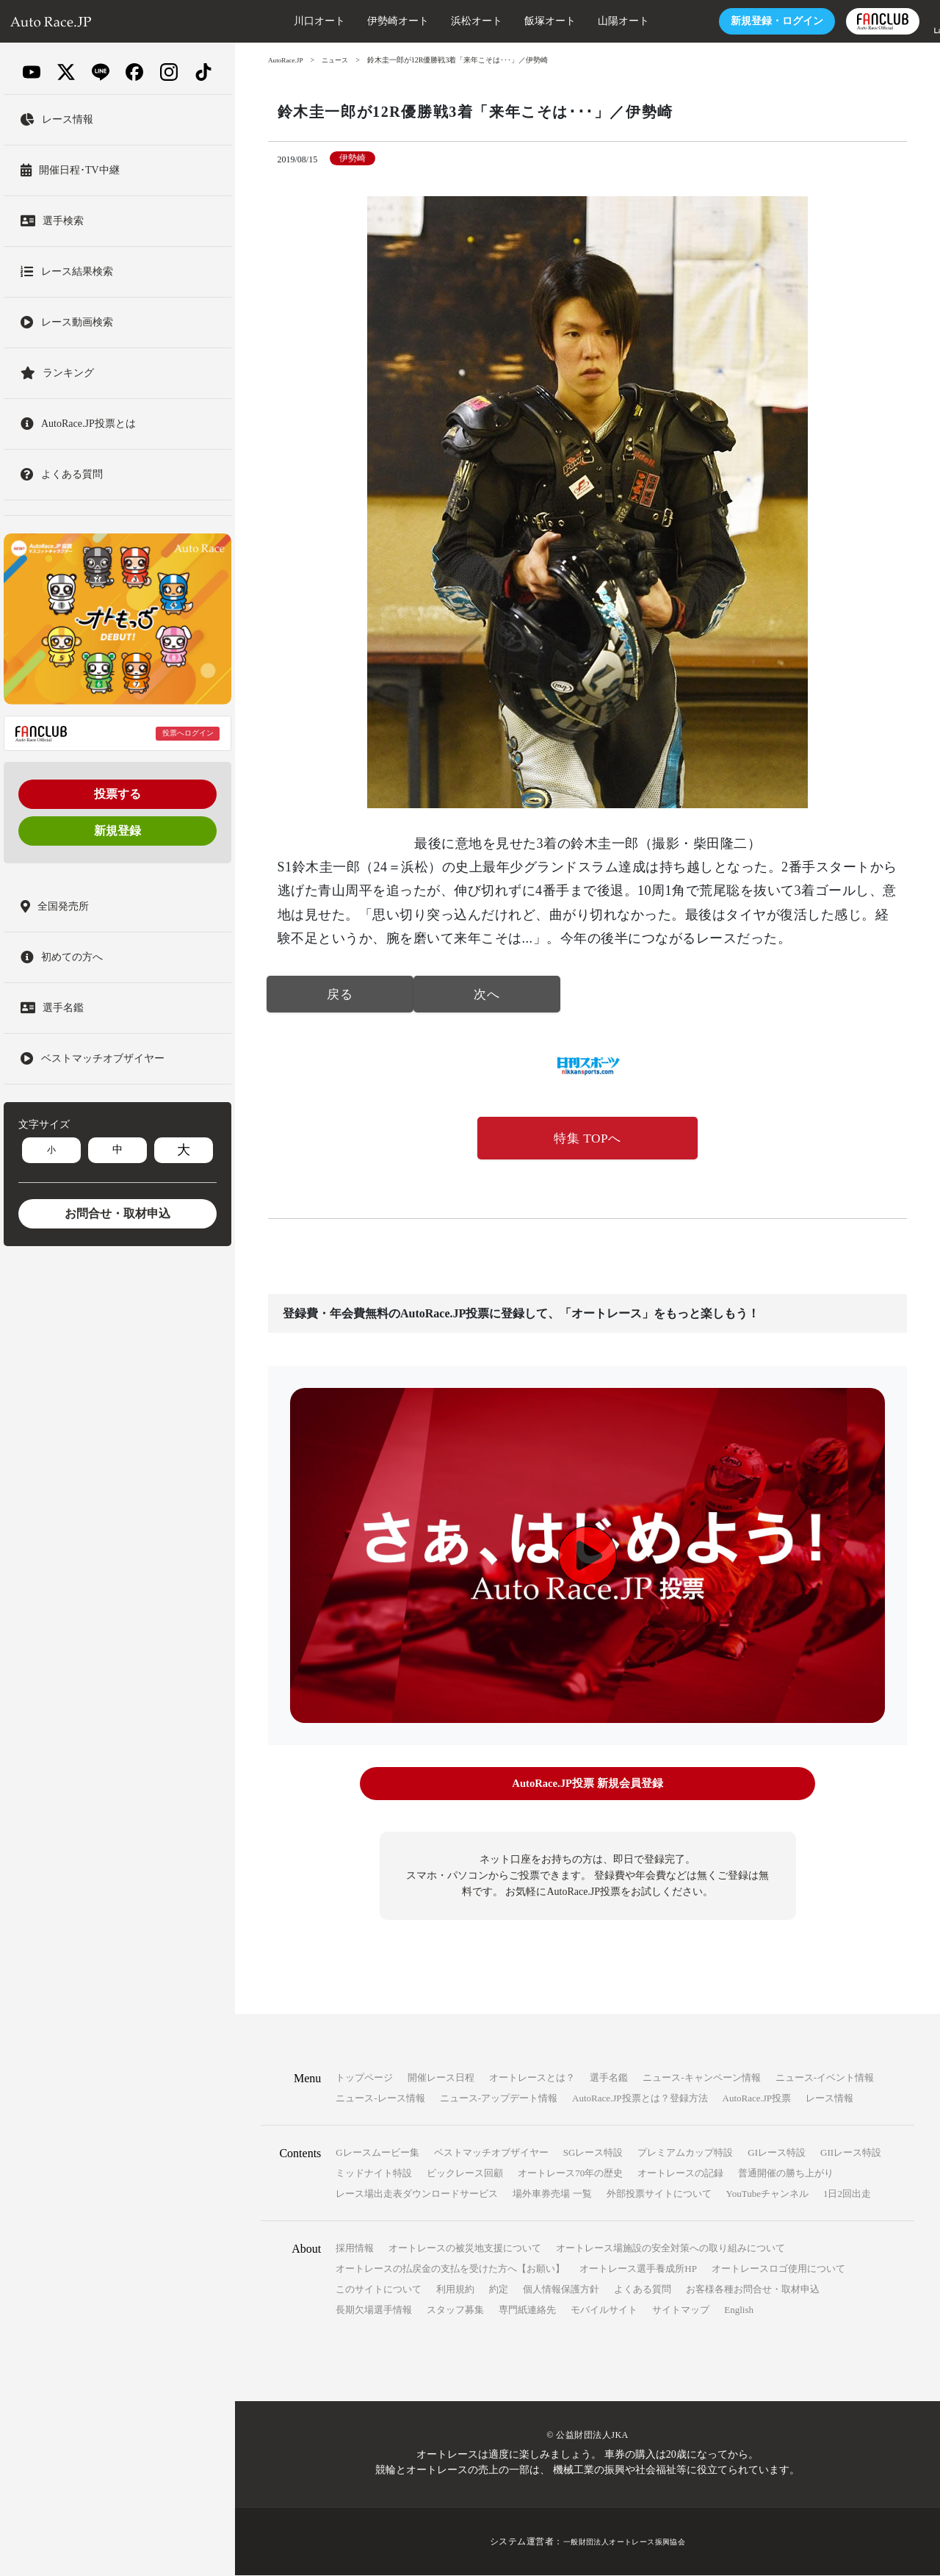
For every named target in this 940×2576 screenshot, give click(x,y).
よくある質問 (642, 2289)
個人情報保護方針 (561, 2289)
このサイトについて (379, 2289)
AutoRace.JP (287, 60)
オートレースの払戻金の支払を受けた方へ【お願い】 (450, 2269)
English (738, 2310)
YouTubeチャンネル (767, 2194)
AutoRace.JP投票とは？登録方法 (640, 2098)
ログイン (733, 20)
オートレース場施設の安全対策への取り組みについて (670, 2248)
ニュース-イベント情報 (825, 2078)
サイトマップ (680, 2310)
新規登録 (117, 830)
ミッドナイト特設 (374, 2173)
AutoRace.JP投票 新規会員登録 (587, 1786)
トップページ (364, 2078)
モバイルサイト (604, 2310)
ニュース (340, 60)
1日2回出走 (847, 2194)
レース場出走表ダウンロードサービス (417, 2194)
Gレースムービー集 (377, 2153)
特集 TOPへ (587, 1140)
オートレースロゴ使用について (778, 2269)
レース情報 (829, 2098)
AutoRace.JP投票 (757, 2098)
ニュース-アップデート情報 (498, 2098)
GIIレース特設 (850, 2153)
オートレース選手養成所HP (638, 2269)
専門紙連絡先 (527, 2310)
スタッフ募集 (455, 2310)
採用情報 (355, 2248)
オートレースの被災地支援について (464, 2248)
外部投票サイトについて (659, 2194)
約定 (498, 2289)
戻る (339, 995)
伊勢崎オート (354, 20)
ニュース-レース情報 (380, 2098)
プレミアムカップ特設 (685, 2153)
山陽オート (579, 20)
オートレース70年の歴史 (570, 2173)
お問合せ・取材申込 (117, 1213)
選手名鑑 (609, 2078)
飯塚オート (506, 20)
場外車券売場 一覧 (552, 2194)
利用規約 (455, 2289)
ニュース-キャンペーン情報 (701, 2078)
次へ (486, 995)
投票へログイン (188, 733)
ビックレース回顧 (465, 2173)
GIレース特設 (777, 2153)
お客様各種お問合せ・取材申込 (753, 2289)
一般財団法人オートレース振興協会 (624, 2542)
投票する (117, 794)
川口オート (275, 20)
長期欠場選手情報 (374, 2310)
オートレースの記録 (680, 2173)
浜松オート (432, 20)
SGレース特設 (593, 2153)
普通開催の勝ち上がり (786, 2173)
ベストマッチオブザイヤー (491, 2153)
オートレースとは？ (532, 2078)
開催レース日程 (441, 2078)
